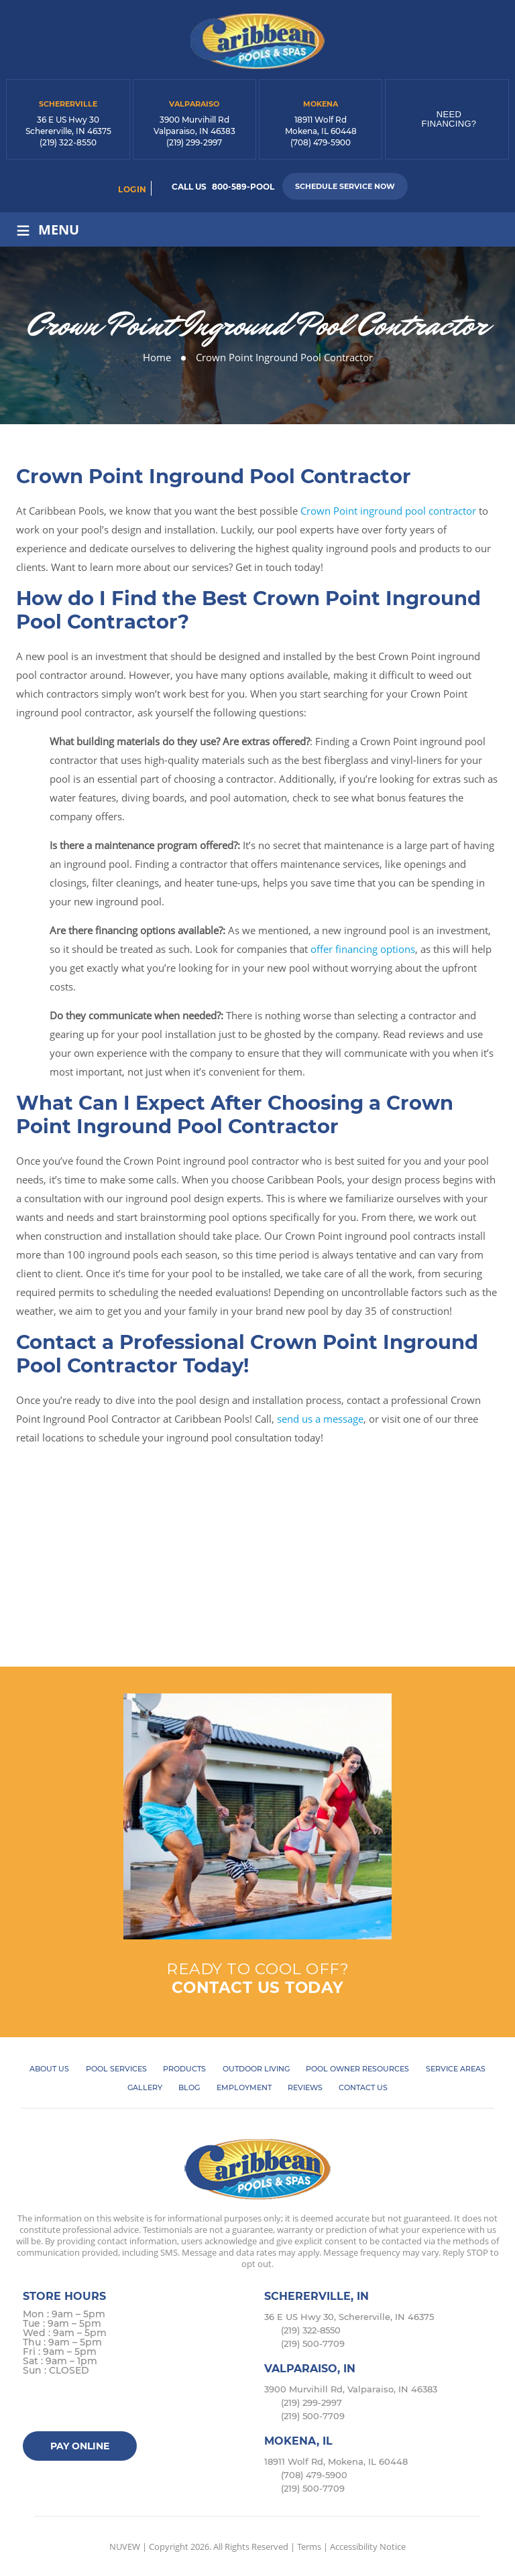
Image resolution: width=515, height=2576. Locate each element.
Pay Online (79, 2446)
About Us (49, 2068)
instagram (87, 2405)
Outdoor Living (256, 2068)
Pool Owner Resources (357, 2068)
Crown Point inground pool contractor (388, 510)
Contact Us (363, 2087)
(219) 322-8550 (68, 142)
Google (113, 2405)
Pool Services (116, 2068)
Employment (244, 2087)
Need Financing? (449, 119)
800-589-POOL (243, 187)
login (132, 189)
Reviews (305, 2087)
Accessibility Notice (368, 2546)
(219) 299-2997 (194, 142)
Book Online (257, 1575)
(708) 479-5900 (320, 142)
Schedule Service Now (345, 186)
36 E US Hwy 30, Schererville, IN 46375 (349, 2316)
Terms (309, 2546)
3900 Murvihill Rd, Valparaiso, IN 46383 (350, 2389)
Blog (189, 2087)
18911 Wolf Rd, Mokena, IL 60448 (336, 2461)
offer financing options (362, 949)
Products (184, 2068)
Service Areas (455, 2068)
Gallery (144, 2087)
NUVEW (124, 2546)
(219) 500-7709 (313, 2343)
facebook (35, 2405)
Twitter (61, 2405)
